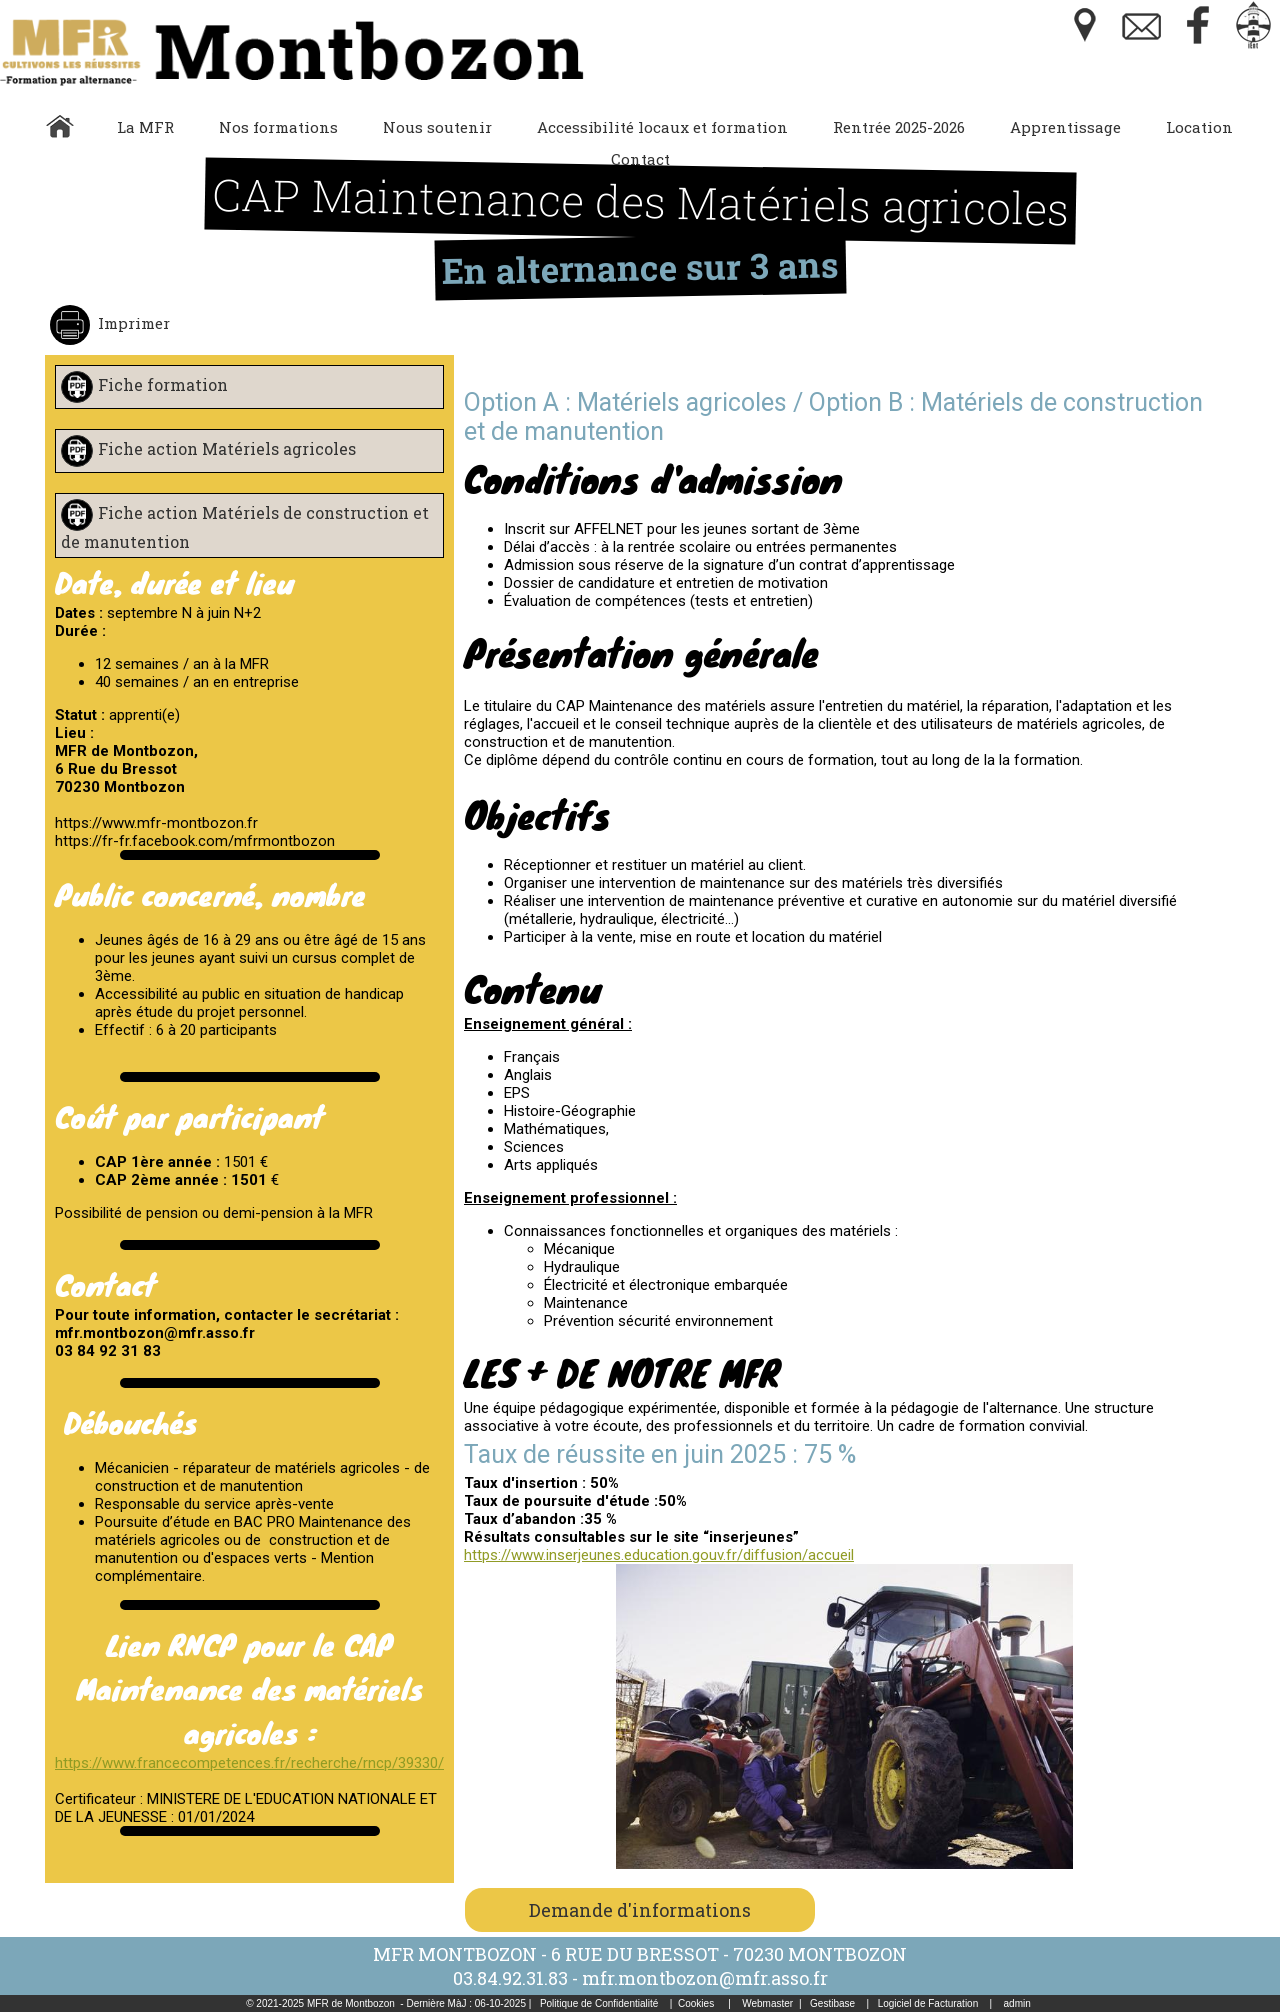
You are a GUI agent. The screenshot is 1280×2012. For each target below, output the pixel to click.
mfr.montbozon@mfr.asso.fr (705, 1978)
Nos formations (278, 127)
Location (1199, 127)
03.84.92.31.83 (510, 1978)
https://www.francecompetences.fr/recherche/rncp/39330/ (249, 1763)
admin (1017, 2003)
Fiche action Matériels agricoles (227, 448)
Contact (640, 159)
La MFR (145, 127)
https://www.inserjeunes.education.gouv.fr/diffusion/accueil (659, 1555)
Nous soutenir (437, 127)
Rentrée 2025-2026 (899, 127)
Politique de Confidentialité (599, 2003)
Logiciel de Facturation (928, 2003)
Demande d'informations (640, 1910)
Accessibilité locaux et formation (662, 127)
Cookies (696, 2003)
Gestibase (832, 2003)
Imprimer (132, 323)
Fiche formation (163, 384)
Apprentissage (1065, 127)
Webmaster (767, 2003)
